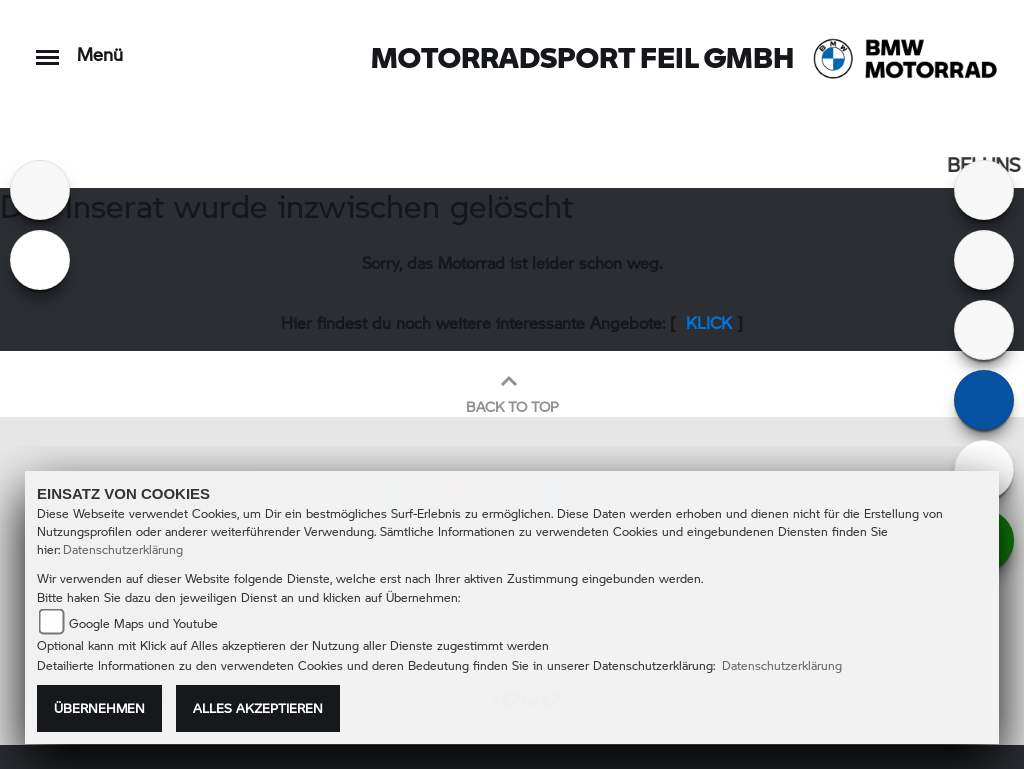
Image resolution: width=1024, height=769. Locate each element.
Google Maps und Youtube (143, 623)
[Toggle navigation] (47, 47)
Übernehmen (99, 708)
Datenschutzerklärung (123, 549)
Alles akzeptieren (258, 708)
